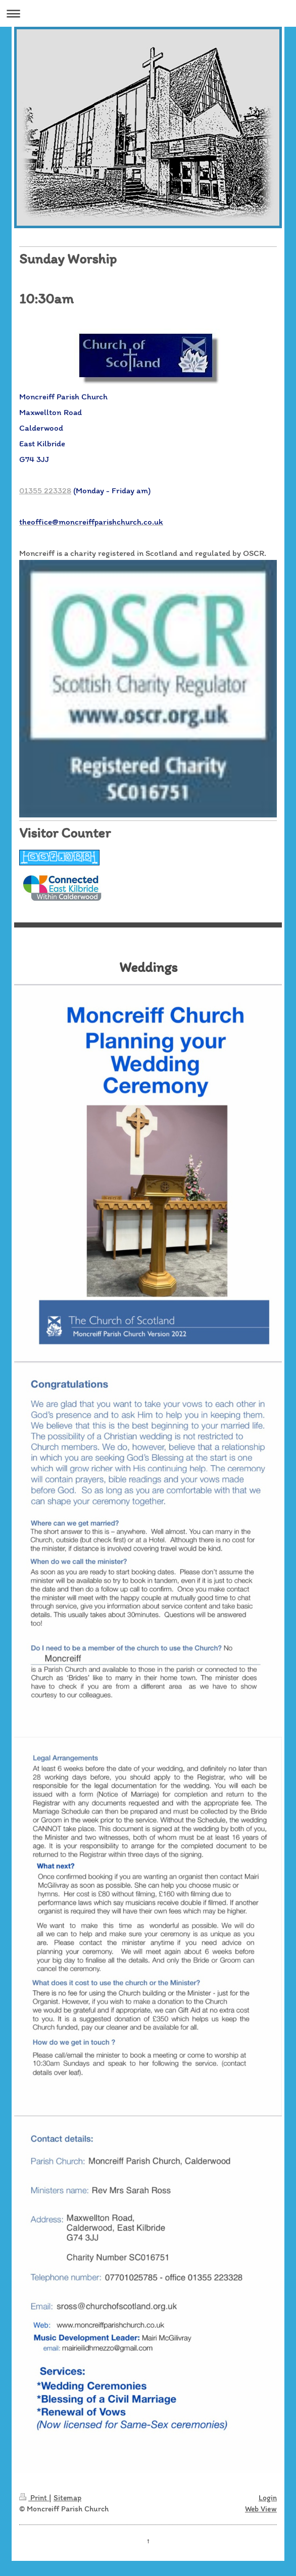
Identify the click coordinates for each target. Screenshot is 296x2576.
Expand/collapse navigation (148, 13)
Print (34, 2497)
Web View (261, 2508)
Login (268, 2497)
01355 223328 (45, 490)
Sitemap (67, 2497)
